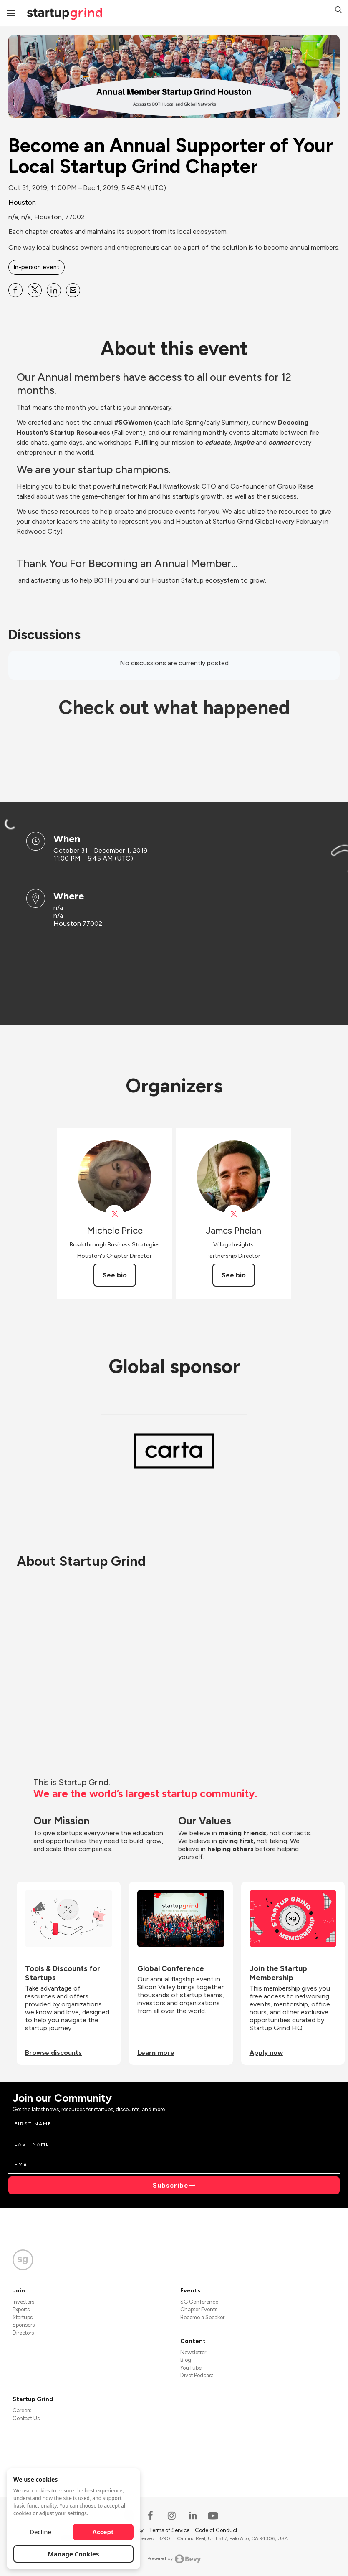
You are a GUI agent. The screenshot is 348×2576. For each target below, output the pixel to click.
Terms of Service (170, 2530)
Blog (185, 2360)
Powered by (174, 2558)
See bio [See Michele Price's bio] (115, 1275)
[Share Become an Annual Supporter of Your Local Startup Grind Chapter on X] (34, 290)
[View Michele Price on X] (114, 1214)
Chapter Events (198, 2309)
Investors (23, 2302)
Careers (22, 2410)
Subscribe (171, 2185)
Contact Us (26, 2418)
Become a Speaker (202, 2317)
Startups (23, 2317)
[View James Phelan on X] (233, 1214)
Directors (23, 2333)
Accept (103, 2532)
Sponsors (24, 2325)
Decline (40, 2532)
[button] (338, 10)
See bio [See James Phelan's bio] (234, 1275)
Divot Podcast (196, 2375)
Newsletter (193, 2352)
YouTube (191, 2368)
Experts (21, 2309)
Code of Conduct (216, 2530)
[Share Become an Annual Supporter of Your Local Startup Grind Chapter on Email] (73, 290)
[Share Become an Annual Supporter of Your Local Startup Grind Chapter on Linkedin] (54, 290)
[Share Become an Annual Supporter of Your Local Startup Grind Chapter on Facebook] (15, 290)
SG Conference (199, 2302)
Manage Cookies (73, 2554)
